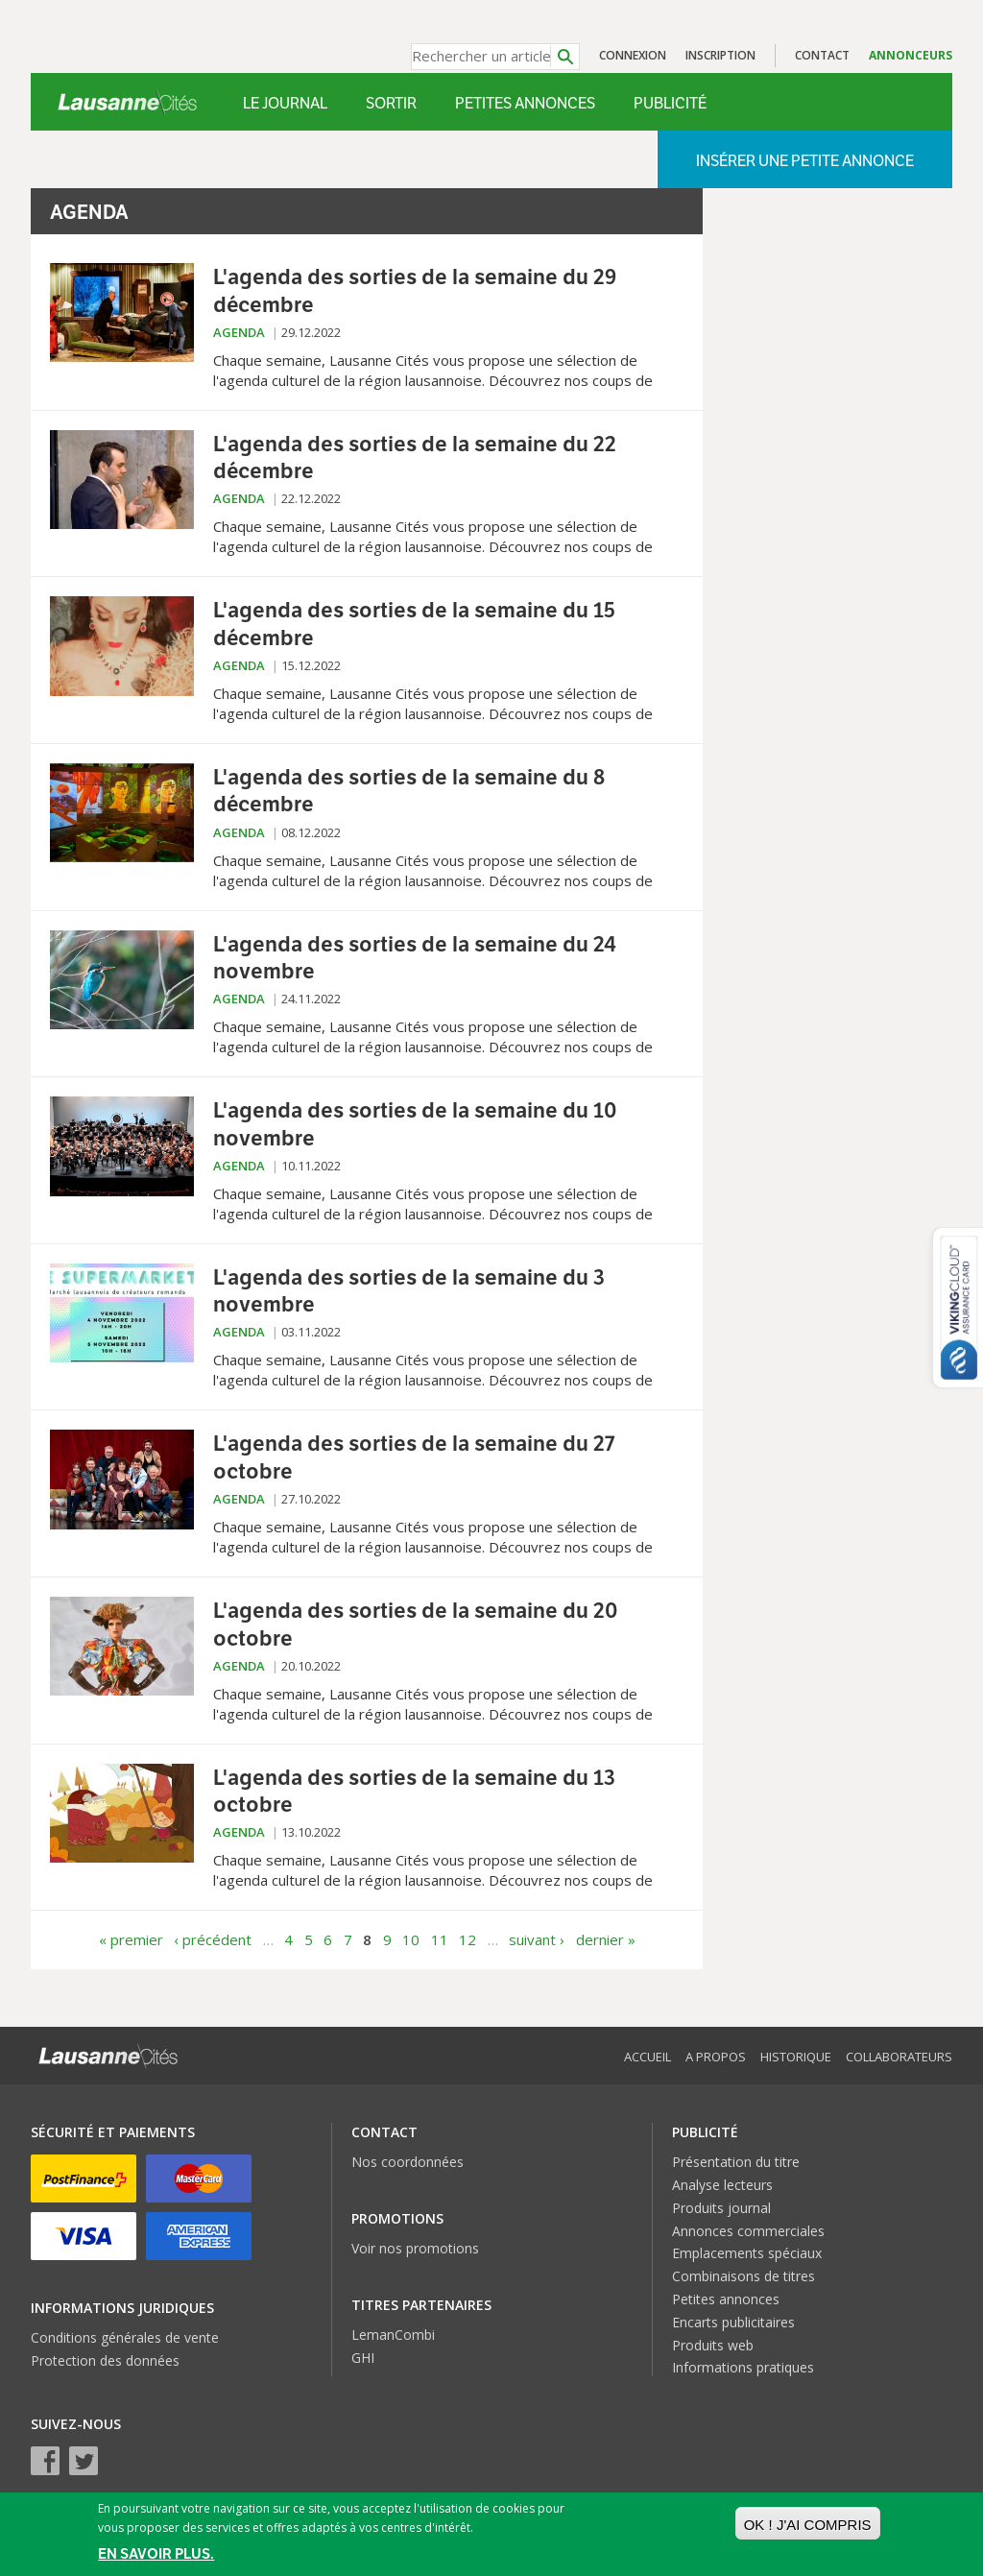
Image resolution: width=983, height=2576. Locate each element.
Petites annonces (525, 103)
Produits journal (721, 2208)
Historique (795, 2056)
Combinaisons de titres (743, 2276)
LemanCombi (393, 2334)
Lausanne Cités (127, 101)
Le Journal (285, 103)
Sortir (391, 103)
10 (411, 1939)
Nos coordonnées (407, 2162)
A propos (715, 2056)
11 (439, 1939)
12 (467, 1939)
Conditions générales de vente (125, 2337)
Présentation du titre (736, 2162)
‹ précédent (213, 1939)
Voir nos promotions (415, 2248)
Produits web (713, 2345)
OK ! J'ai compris (808, 2525)
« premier (131, 1939)
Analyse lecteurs (722, 2185)
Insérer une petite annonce (805, 161)
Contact (822, 55)
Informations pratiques (743, 2367)
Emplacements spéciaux (747, 2253)
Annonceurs (910, 55)
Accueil (647, 2056)
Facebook (45, 2460)
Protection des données (105, 2360)
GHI (362, 2357)
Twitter (83, 2460)
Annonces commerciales (748, 2231)
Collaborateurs (899, 2056)
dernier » (605, 1939)
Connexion (632, 55)
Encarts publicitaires (733, 2322)
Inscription (720, 55)
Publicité (670, 103)
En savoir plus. (156, 2555)
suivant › (536, 1939)
